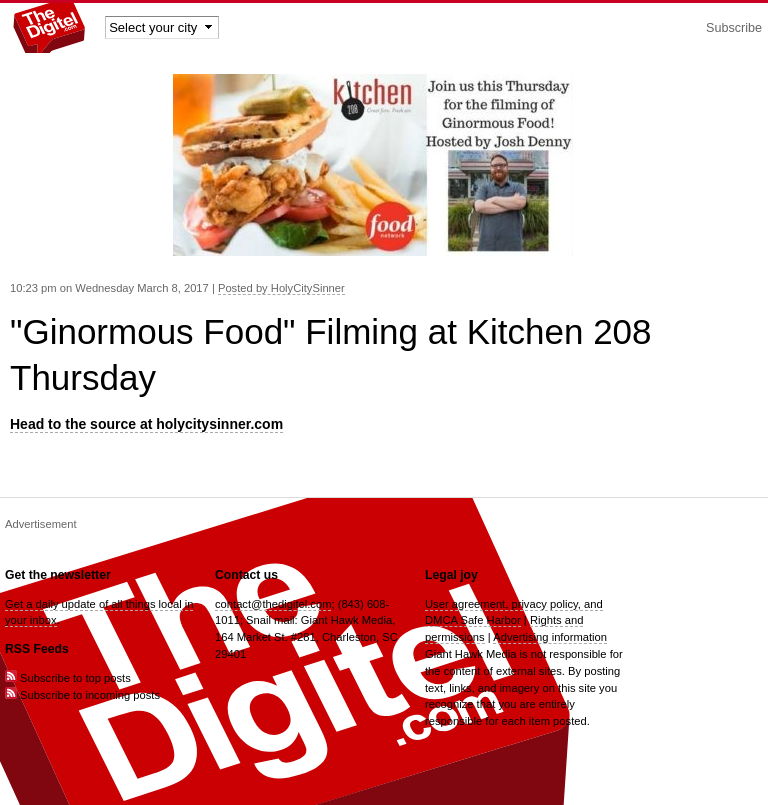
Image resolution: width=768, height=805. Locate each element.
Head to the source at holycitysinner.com (146, 424)
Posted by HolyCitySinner (281, 288)
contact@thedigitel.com (273, 604)
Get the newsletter (58, 575)
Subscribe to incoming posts (82, 695)
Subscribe (734, 28)
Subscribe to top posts (68, 678)
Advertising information (550, 637)
